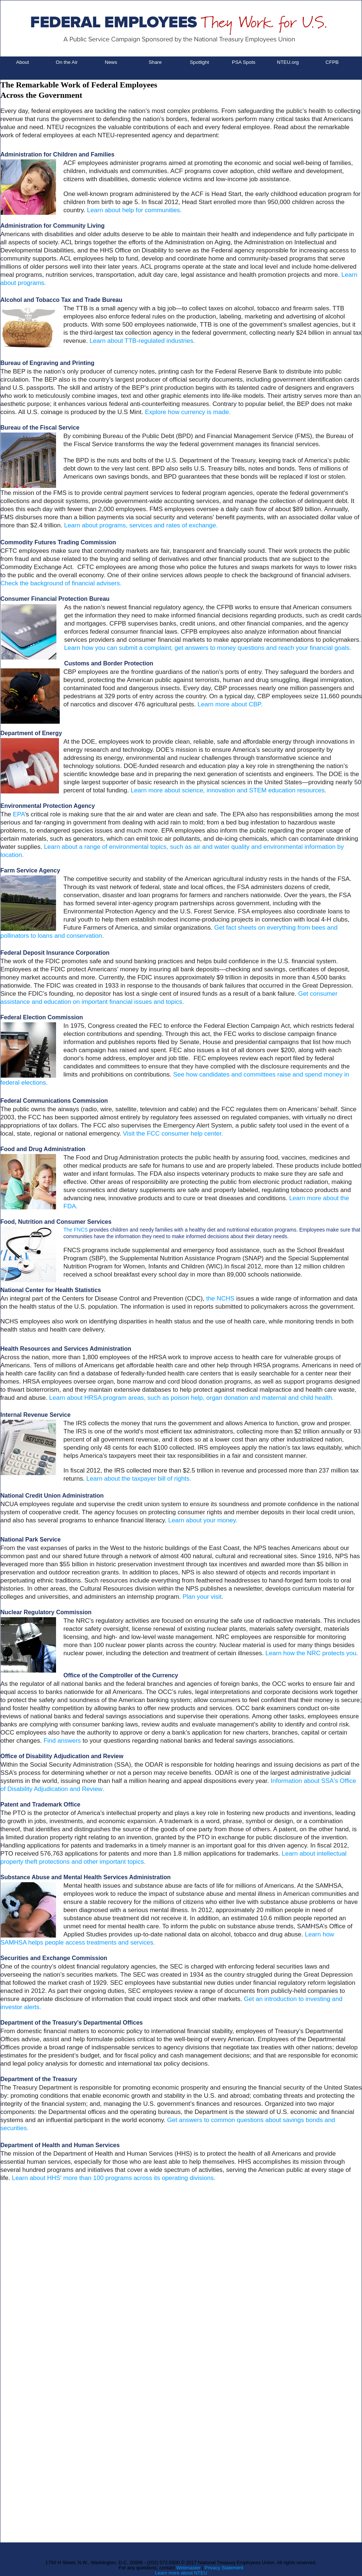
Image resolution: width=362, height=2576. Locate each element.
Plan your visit (202, 1596)
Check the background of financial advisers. (61, 583)
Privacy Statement (224, 2567)
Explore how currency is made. (187, 412)
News (111, 62)
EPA (19, 814)
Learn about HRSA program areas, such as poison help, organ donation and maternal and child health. (191, 1397)
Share (155, 62)
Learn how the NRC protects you (310, 1653)
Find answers (62, 1740)
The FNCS (75, 1230)
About (22, 62)
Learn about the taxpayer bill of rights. (138, 1478)
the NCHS (220, 1298)
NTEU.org (288, 62)
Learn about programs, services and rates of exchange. (141, 525)
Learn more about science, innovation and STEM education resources (227, 790)
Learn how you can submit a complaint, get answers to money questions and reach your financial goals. (207, 647)
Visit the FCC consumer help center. (173, 1133)
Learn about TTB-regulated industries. (142, 340)
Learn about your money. (202, 1520)
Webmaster (188, 2567)
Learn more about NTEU (181, 2573)
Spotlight (199, 62)
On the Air (66, 62)
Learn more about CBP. (230, 704)
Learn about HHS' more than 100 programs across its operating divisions (113, 2177)
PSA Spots (243, 62)
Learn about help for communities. (134, 210)
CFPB (332, 62)
